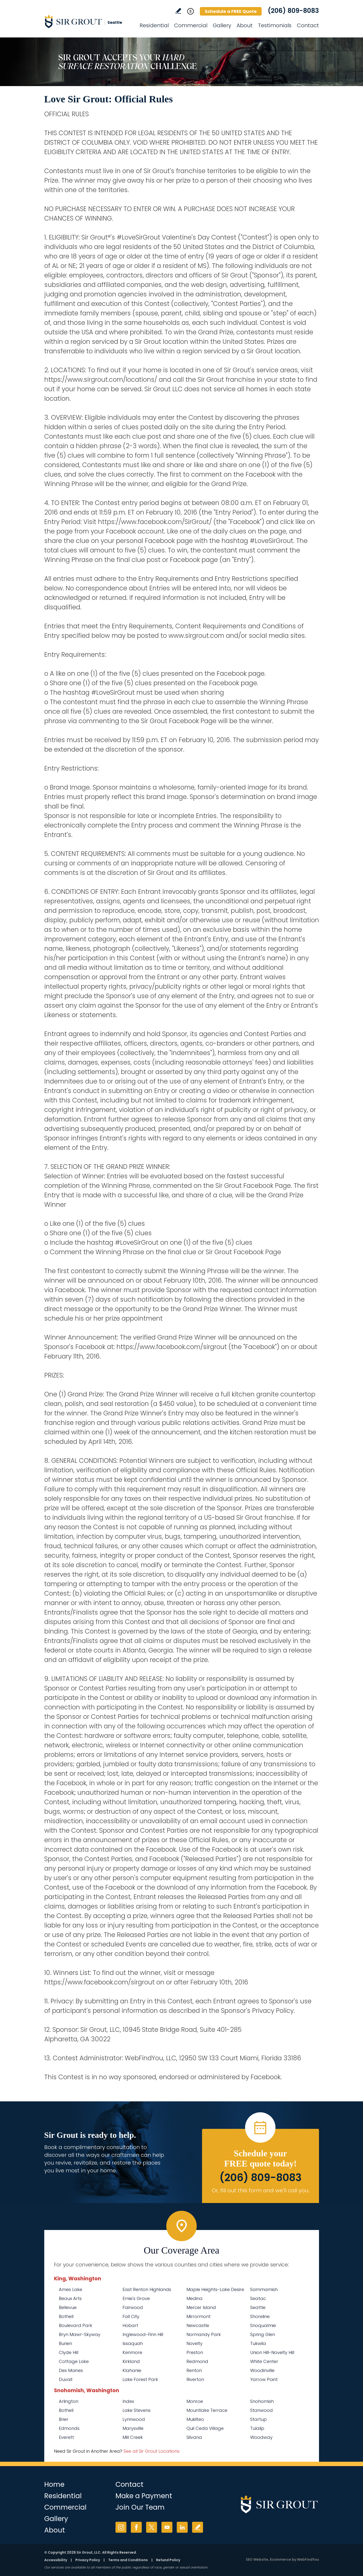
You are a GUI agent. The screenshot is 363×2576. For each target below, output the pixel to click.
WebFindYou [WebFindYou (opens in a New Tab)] (308, 2559)
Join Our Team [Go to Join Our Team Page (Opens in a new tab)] (140, 2507)
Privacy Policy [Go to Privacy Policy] (87, 2560)
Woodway (261, 2437)
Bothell (66, 2316)
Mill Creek (133, 2437)
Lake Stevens (137, 2410)
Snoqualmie (263, 2325)
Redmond (197, 2361)
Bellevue (68, 2307)
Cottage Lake (74, 2361)
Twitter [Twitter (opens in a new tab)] (151, 2527)
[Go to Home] (88, 21)
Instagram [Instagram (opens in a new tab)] (120, 2527)
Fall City (131, 2316)
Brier (63, 2419)
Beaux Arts (70, 2298)
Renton (194, 2370)
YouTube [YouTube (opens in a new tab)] (166, 2527)
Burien (65, 2343)
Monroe (194, 2401)
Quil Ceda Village (205, 2428)
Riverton (195, 2379)
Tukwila (258, 2343)
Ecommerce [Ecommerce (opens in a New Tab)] (280, 2559)
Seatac (258, 2298)
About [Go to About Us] (245, 25)
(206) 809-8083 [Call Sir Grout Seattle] (293, 10)
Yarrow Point (264, 2379)
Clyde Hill (68, 2352)
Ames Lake (70, 2289)
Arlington (68, 2401)
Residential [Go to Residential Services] (154, 25)
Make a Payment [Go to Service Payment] (143, 2496)
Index (128, 2401)
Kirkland (131, 2361)
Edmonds (69, 2428)
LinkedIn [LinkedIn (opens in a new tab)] (182, 2527)
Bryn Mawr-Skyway (79, 2334)
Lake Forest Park (140, 2379)
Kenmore (132, 2352)
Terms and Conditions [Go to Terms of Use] (128, 2560)
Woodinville (262, 2370)
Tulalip (257, 2428)
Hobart (130, 2325)
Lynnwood (134, 2419)
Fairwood (133, 2307)
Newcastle (197, 2325)
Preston (194, 2352)
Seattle (258, 2307)
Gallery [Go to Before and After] (222, 25)
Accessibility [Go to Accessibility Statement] (55, 2560)
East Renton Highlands (147, 2289)
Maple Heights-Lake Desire (215, 2289)
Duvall (65, 2379)
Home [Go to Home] (54, 2484)
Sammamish (264, 2289)
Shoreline (260, 2316)
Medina (194, 2298)
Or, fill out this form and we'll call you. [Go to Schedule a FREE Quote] (260, 2190)
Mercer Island (201, 2307)
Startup (258, 2419)
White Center (264, 2361)
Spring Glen (262, 2334)
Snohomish (262, 2401)
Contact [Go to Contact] (308, 25)
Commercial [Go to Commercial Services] (190, 25)
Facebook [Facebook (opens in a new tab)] (136, 2527)
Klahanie (132, 2370)
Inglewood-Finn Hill (143, 2334)
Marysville (133, 2428)
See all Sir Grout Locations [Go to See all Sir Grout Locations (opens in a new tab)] (151, 2451)
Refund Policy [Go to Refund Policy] (168, 2560)
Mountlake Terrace (206, 2410)
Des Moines (71, 2370)
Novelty (194, 2343)
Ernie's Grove (136, 2298)
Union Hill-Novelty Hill (272, 2352)
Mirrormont (198, 2316)
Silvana (194, 2437)
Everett (66, 2437)
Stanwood (261, 2410)
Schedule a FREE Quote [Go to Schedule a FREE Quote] (231, 11)
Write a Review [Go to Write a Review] (178, 11)
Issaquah (133, 2343)
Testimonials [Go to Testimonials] (275, 25)
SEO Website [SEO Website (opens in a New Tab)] (257, 2559)
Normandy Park (203, 2334)
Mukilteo (195, 2419)
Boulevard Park (75, 2325)
